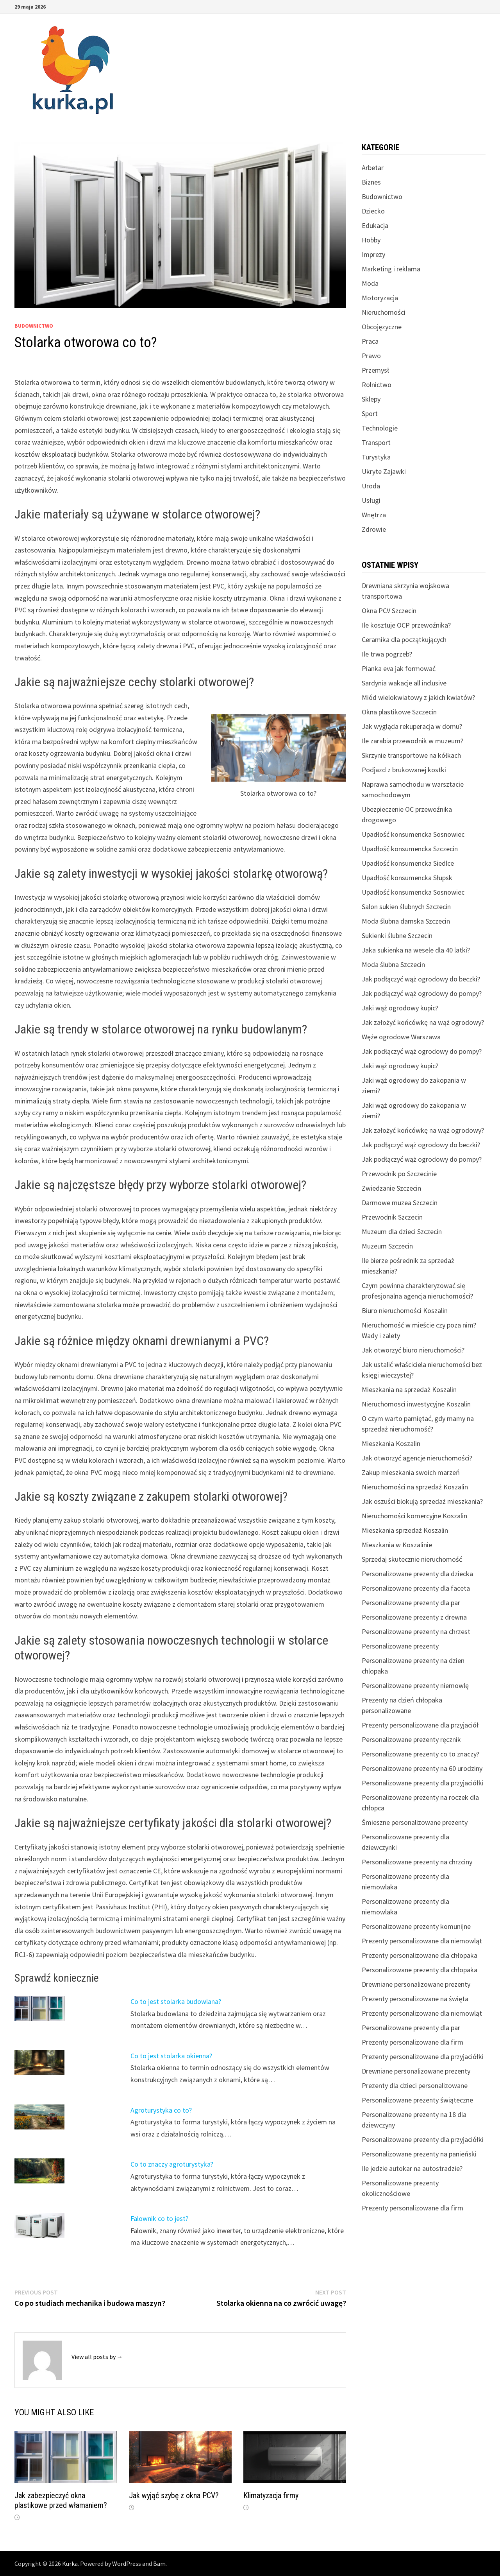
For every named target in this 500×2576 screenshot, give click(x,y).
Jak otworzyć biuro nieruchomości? (413, 1349)
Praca (370, 341)
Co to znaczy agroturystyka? (171, 2164)
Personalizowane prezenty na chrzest (416, 1631)
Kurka (70, 2563)
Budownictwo (33, 325)
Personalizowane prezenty (400, 1645)
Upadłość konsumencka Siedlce (408, 863)
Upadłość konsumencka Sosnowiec (413, 834)
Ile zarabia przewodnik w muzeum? (412, 740)
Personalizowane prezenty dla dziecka (417, 1573)
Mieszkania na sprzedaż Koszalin (409, 1389)
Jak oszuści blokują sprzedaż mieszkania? (422, 1501)
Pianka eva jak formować (399, 668)
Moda (370, 283)
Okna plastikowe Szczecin (399, 711)
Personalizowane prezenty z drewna (414, 1617)
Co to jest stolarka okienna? (171, 2055)
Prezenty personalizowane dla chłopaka (419, 1955)
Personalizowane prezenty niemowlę (415, 1685)
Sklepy (371, 399)
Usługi (371, 500)
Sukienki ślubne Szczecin (397, 935)
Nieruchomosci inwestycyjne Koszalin (416, 1403)
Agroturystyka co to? (161, 2110)
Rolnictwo (376, 384)
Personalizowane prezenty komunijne (416, 1926)
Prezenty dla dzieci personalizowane (415, 2085)
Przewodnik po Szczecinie (399, 1173)
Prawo (371, 355)
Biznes (371, 182)
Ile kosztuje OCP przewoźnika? (406, 625)
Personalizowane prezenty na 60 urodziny (422, 1768)
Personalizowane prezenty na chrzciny (417, 1861)
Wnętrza (374, 514)
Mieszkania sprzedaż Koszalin (405, 1530)
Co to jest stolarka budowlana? (175, 2001)
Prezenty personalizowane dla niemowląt (422, 1940)
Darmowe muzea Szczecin (400, 1202)
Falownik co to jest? (159, 2218)
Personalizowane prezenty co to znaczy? (420, 1753)
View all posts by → (97, 2357)
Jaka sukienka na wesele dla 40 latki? (416, 949)
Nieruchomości (383, 312)
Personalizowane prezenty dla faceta (416, 1588)
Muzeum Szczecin (387, 1245)
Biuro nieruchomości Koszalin (405, 1310)
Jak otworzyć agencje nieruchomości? (417, 1457)
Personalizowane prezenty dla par (411, 1602)
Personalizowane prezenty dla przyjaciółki (423, 1782)
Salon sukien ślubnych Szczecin (406, 906)
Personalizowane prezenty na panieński (419, 2153)
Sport (370, 413)
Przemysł (375, 370)
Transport (376, 442)
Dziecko (373, 210)
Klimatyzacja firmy (270, 2495)
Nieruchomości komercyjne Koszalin (414, 1515)
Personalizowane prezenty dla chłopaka (419, 1969)
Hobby (371, 239)
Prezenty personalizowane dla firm (412, 2042)
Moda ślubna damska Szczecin (406, 921)
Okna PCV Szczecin (389, 610)
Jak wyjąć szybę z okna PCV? (174, 2495)
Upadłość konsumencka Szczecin (410, 848)
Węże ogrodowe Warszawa (401, 1036)
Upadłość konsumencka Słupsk (407, 877)
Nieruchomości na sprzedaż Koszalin (415, 1486)
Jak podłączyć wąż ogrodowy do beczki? (421, 978)
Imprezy (373, 254)
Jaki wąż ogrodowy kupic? (400, 1007)
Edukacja (375, 225)
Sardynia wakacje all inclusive (404, 682)
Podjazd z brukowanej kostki (404, 769)
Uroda (371, 485)
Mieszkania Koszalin (391, 1443)
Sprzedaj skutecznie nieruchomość (412, 1559)
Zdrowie (374, 529)
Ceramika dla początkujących (404, 639)
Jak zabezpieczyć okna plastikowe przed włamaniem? (60, 2500)
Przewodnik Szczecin (392, 1217)
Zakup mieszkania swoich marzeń (411, 1472)
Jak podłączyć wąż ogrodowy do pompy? (422, 993)
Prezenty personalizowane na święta (415, 1998)
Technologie (380, 427)
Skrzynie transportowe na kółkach (411, 755)
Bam (159, 2563)
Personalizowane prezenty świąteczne (417, 2099)
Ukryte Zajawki (384, 471)
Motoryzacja (380, 297)
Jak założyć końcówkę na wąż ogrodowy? (423, 1022)
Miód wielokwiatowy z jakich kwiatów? (418, 697)
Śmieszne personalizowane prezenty (415, 1822)
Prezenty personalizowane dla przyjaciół (420, 1724)
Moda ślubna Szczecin (393, 964)
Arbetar (373, 167)
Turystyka (376, 456)
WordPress (126, 2563)
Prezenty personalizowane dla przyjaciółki (423, 2056)
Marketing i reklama (391, 268)
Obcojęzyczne (382, 326)
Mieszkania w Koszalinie (397, 1544)
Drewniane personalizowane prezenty (416, 1984)
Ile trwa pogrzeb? (387, 653)
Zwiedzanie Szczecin (391, 1188)
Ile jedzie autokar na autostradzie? (412, 2168)
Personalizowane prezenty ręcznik (411, 1739)
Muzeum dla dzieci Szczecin (402, 1231)
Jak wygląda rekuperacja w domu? (412, 726)
